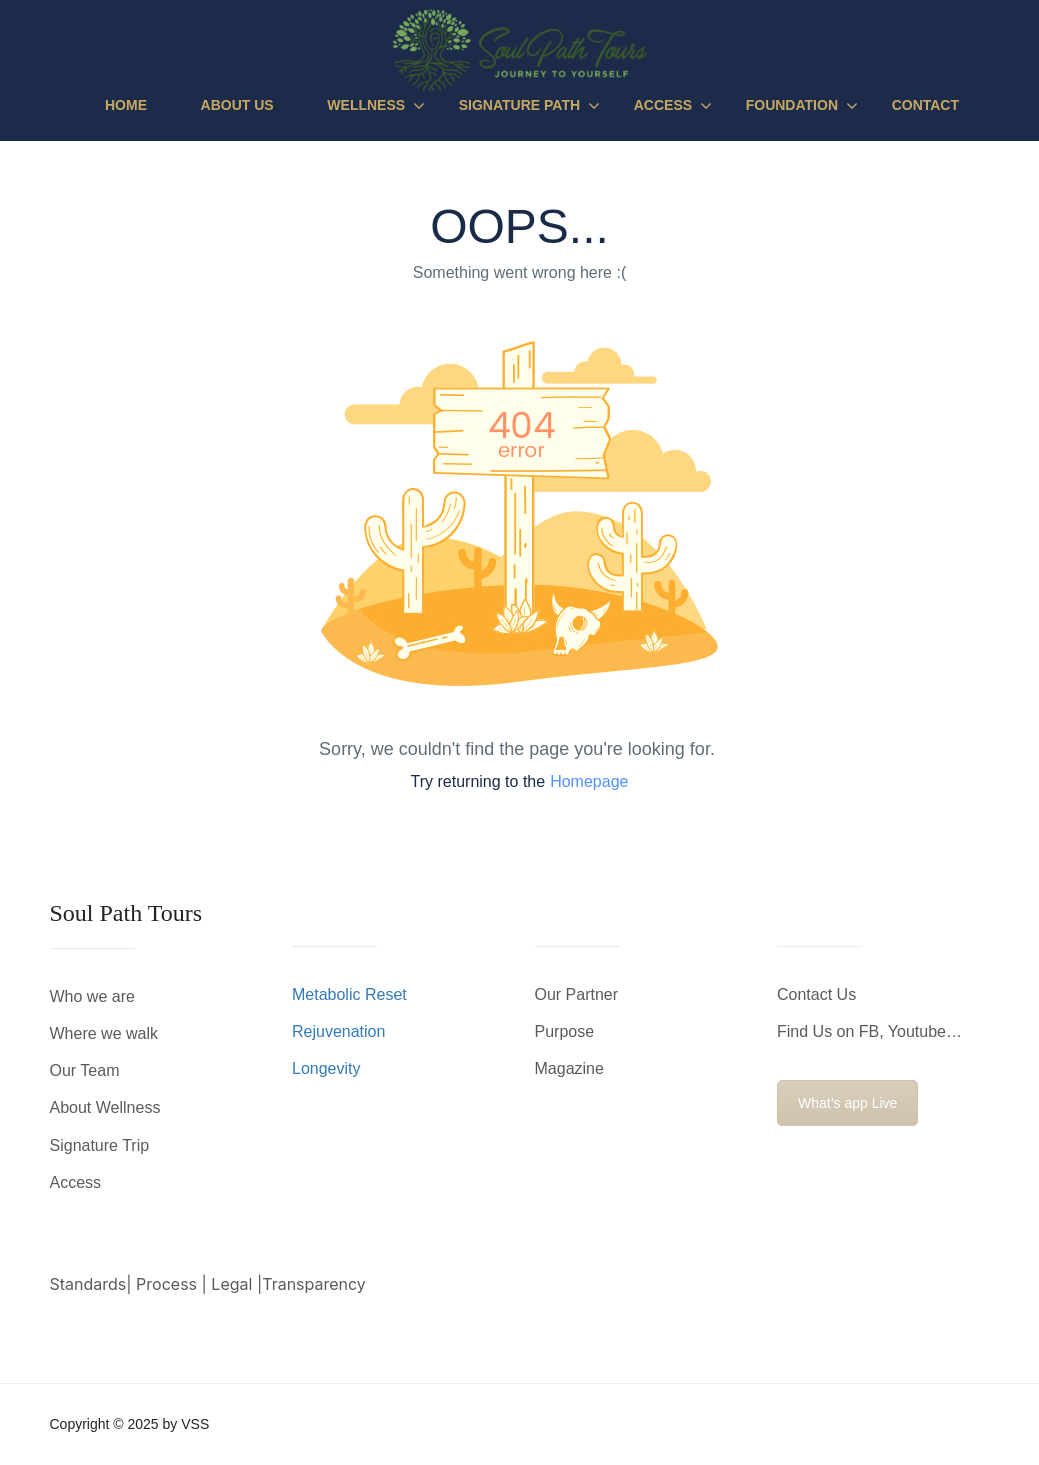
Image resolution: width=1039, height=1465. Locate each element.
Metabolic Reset (349, 994)
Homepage (589, 781)
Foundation (792, 105)
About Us (237, 105)
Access (663, 105)
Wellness (366, 105)
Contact (925, 105)
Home (126, 105)
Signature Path (519, 105)
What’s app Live (847, 1103)
